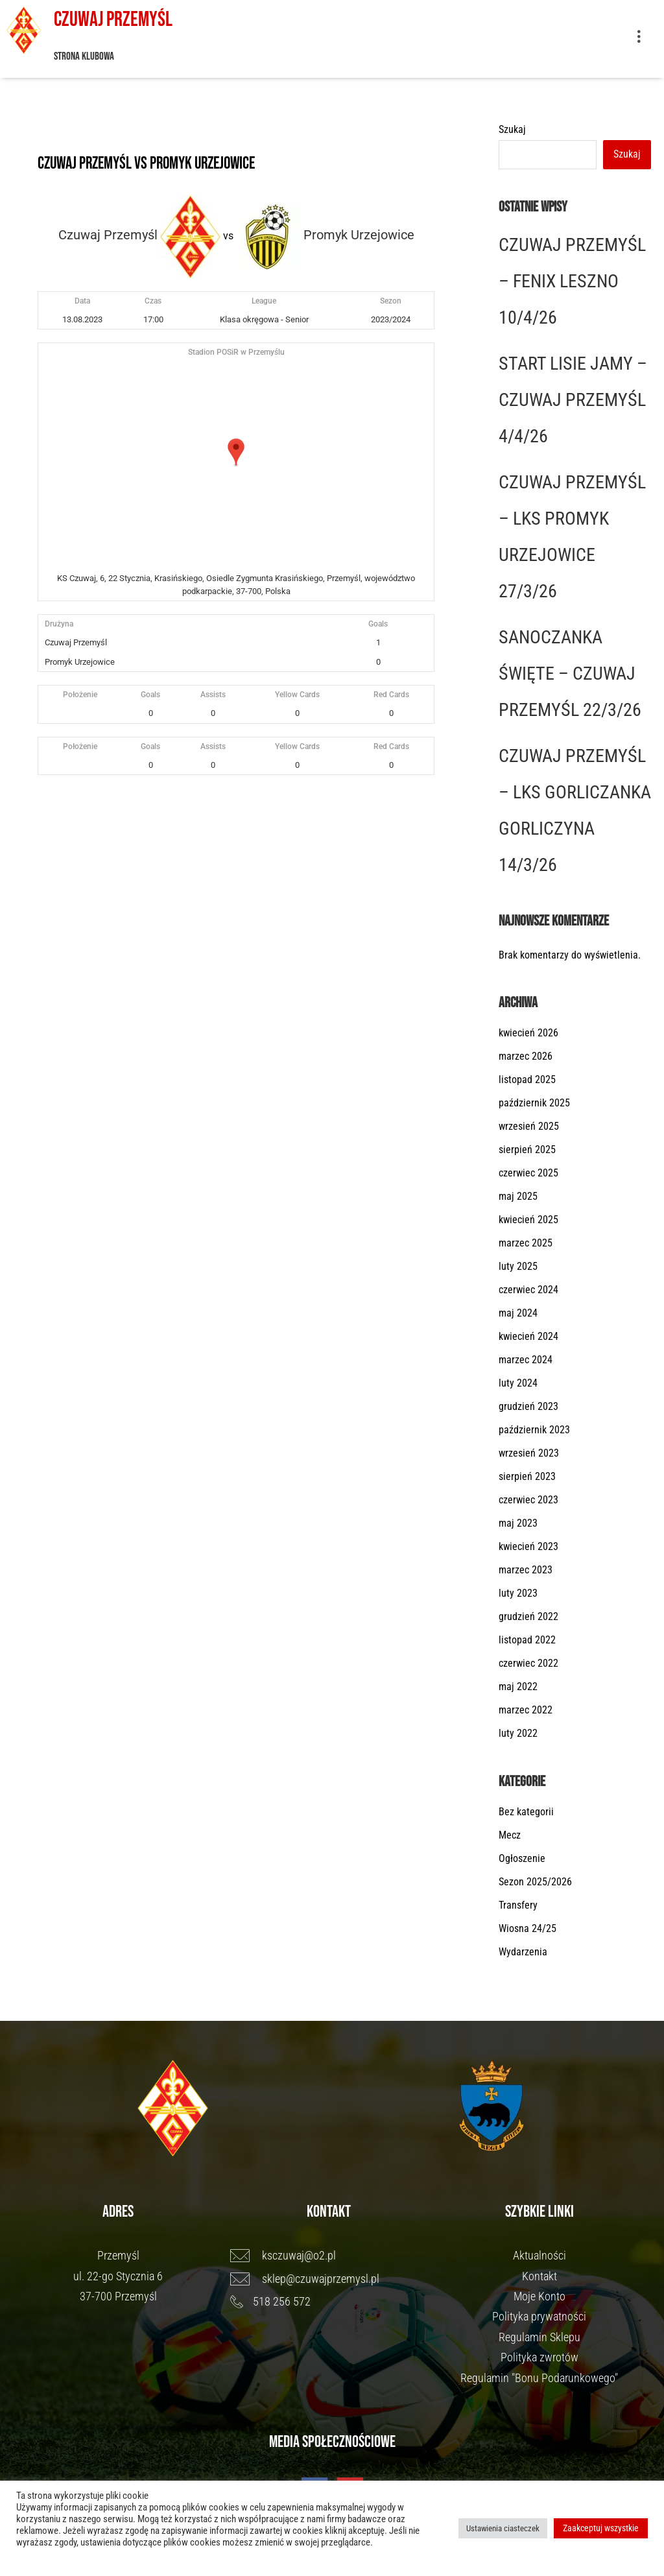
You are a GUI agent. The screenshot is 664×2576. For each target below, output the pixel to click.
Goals (150, 694)
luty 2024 (518, 1383)
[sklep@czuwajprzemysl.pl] (329, 2279)
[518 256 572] (329, 2301)
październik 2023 (534, 1430)
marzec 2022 (525, 1710)
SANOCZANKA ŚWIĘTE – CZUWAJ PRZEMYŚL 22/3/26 (570, 673)
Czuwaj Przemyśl (113, 19)
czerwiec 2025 (528, 1173)
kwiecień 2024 (528, 1336)
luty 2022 (518, 1733)
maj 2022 (518, 1686)
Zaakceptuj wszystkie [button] (601, 2528)
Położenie (80, 694)
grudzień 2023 (528, 1406)
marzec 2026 (525, 1056)
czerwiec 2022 (528, 1663)
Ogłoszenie (522, 1858)
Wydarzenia (523, 1952)
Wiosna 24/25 (527, 1928)
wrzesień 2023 (529, 1453)
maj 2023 (518, 1523)
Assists (213, 694)
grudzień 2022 (528, 1616)
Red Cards (391, 694)
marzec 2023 (525, 1570)
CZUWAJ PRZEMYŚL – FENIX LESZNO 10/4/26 (572, 281)
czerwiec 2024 (528, 1289)
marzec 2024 (525, 1360)
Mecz (510, 1835)
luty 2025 (518, 1266)
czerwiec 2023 (528, 1500)
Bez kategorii (526, 1812)
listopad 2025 (527, 1079)
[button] (638, 39)
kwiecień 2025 (528, 1219)
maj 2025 (518, 1196)
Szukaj (512, 129)
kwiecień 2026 (528, 1033)
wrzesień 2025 (529, 1126)
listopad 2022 (527, 1640)
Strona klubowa (84, 56)
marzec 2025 (525, 1243)
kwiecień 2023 (528, 1546)
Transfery (518, 1905)
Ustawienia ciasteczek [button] (503, 2528)
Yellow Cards (297, 694)
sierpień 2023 (527, 1476)
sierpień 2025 (527, 1149)
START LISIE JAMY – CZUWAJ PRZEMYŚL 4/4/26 (573, 400)
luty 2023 (518, 1593)
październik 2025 (534, 1103)
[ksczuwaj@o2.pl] (329, 2255)
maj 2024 (518, 1313)
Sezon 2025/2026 (535, 1882)
